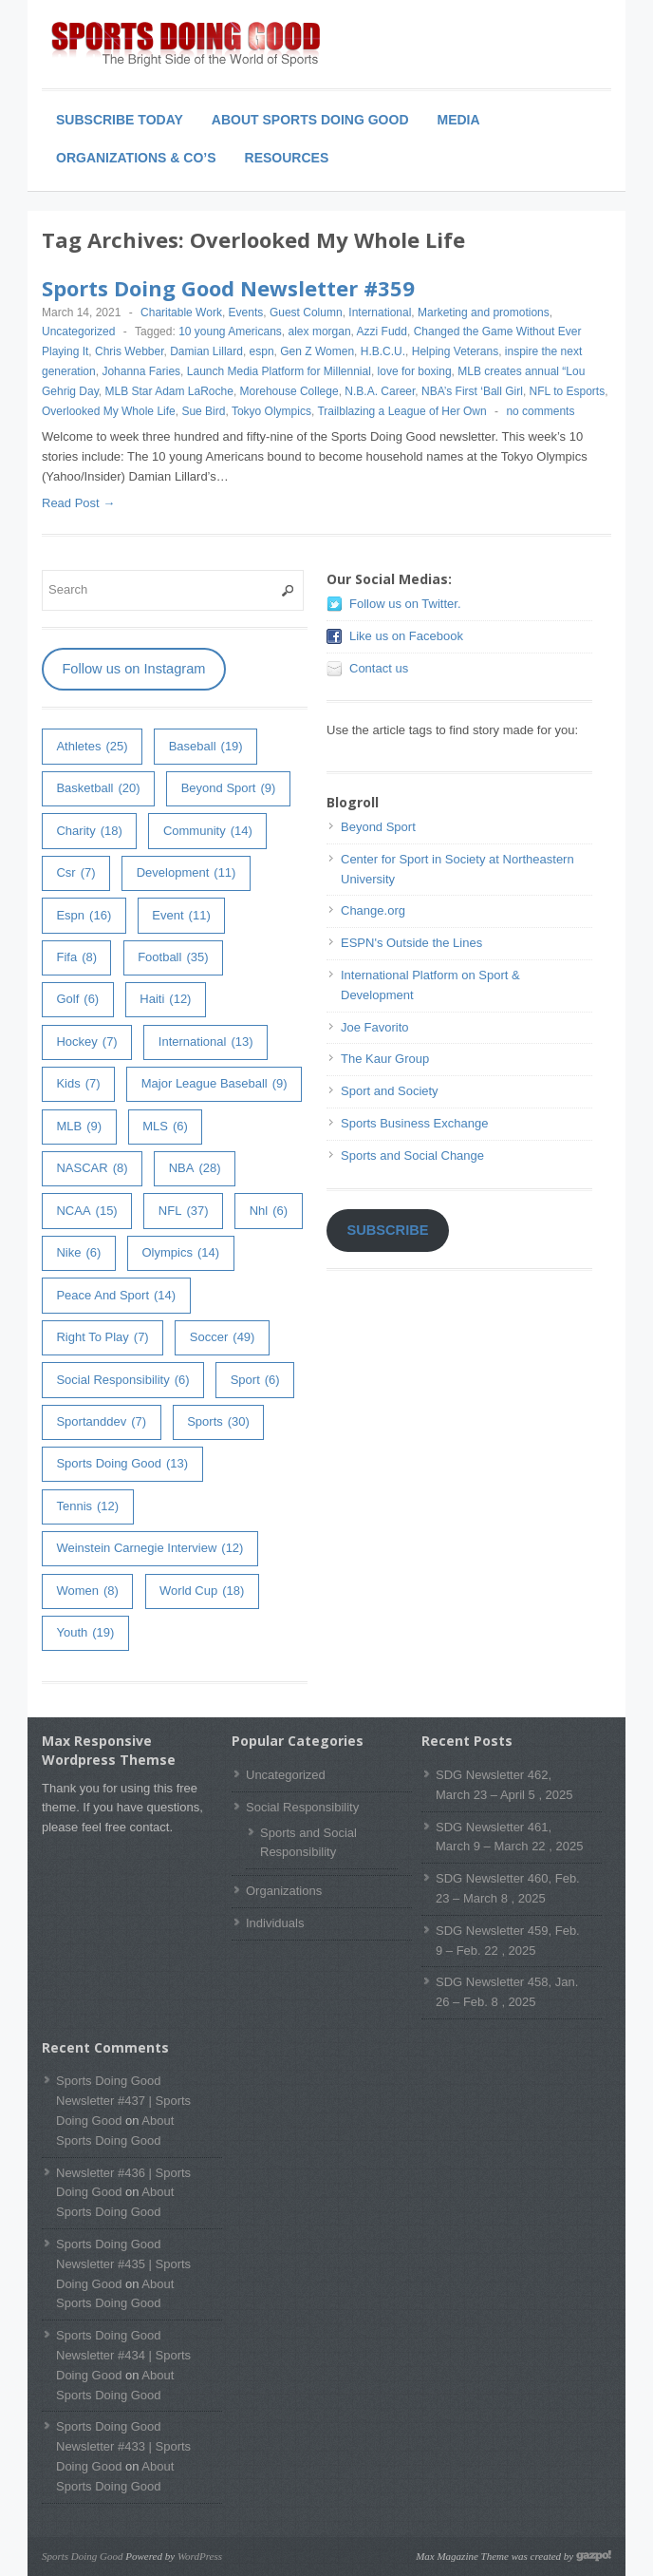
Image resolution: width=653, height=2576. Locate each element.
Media (459, 119)
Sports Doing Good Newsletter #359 (228, 288)
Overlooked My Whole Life (109, 411)
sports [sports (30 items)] (218, 1422)
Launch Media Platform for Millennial (279, 371)
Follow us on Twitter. (405, 604)
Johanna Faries (141, 371)
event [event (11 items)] (181, 916)
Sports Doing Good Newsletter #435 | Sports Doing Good (123, 2264)
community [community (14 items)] (207, 832)
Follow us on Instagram (133, 668)
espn (262, 351)
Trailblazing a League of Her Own (401, 411)
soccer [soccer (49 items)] (222, 1338)
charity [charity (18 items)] (88, 832)
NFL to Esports (568, 391)
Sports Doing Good (82, 2556)
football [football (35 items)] (173, 958)
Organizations (284, 1891)
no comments (540, 411)
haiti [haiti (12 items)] (165, 1000)
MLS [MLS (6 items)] (165, 1127)
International (379, 312)
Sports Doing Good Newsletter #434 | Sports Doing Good (123, 2355)
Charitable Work (181, 312)
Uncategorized (78, 331)
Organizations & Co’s (136, 157)
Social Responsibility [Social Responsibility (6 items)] (122, 1381)
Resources (287, 157)
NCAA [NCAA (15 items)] (86, 1212)
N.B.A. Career (380, 391)
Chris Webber (129, 351)
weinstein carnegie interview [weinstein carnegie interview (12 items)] (149, 1549)
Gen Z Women (317, 351)
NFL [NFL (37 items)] (184, 1212)
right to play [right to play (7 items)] (102, 1338)
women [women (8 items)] (87, 1591)
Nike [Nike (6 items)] (78, 1253)
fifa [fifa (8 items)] (76, 958)
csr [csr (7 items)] (75, 873)
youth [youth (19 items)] (85, 1633)
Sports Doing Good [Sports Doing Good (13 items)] (122, 1464)
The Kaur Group (385, 1058)
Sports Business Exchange (414, 1123)
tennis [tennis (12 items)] (87, 1507)
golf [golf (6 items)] (77, 1000)
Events (246, 312)
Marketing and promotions (484, 312)
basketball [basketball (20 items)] (98, 789)
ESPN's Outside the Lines (411, 943)
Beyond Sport (378, 827)
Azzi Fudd (382, 331)
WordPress (199, 2556)
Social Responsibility (302, 1807)
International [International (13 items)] (206, 1042)
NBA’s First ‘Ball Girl (472, 391)
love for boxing (415, 371)
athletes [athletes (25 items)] (91, 747)
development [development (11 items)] (186, 873)
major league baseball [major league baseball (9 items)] (214, 1084)
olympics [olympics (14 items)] (180, 1253)
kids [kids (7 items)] (78, 1084)
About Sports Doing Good (310, 119)
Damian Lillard (206, 351)
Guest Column (306, 312)
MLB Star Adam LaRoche (168, 391)
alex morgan (320, 331)
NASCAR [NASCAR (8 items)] (91, 1169)
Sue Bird (203, 411)
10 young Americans (230, 331)
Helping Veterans (455, 351)
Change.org (373, 910)
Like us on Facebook (406, 636)
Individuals (275, 1923)
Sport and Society (389, 1091)
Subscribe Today (119, 119)
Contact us (378, 668)
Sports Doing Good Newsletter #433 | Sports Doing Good (123, 2446)
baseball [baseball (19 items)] (206, 747)
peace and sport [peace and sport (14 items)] (116, 1296)
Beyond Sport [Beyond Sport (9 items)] (228, 789)
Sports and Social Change (412, 1155)
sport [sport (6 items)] (255, 1381)
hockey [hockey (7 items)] (86, 1042)
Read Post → (78, 503)
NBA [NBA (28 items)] (195, 1169)
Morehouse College (289, 391)
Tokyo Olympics (271, 411)
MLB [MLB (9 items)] (79, 1127)
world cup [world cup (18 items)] (201, 1591)
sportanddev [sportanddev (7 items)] (101, 1422)
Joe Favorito (375, 1027)
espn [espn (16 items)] (83, 916)
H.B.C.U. (383, 351)
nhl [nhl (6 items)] (269, 1212)
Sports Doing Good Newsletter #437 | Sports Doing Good (123, 2101)
